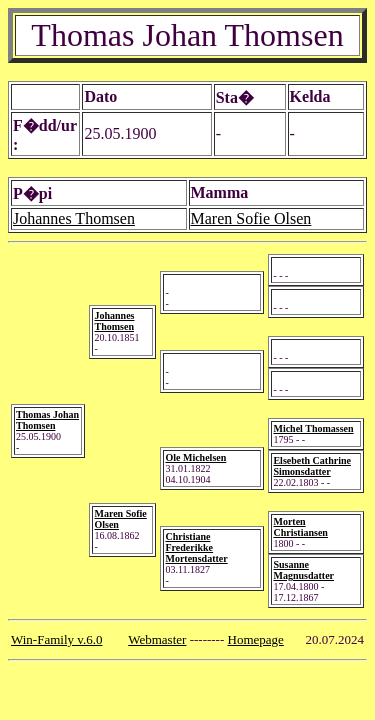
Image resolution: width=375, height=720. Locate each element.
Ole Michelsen (195, 457)
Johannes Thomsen (74, 218)
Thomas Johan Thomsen (47, 420)
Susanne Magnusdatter (303, 570)
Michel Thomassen (313, 428)
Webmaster (157, 639)
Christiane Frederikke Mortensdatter (196, 547)
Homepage (256, 639)
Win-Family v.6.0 (56, 639)
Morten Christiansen (300, 527)
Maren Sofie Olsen (251, 218)
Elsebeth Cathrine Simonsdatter (312, 466)
